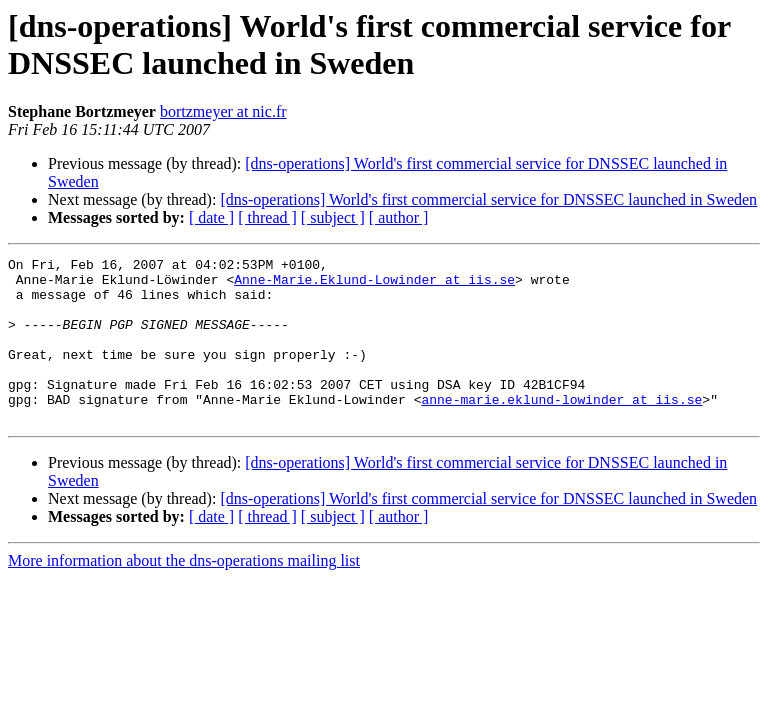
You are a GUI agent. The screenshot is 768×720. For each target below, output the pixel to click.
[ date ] (211, 217)
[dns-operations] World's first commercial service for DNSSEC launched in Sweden (488, 199)
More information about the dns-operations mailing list (184, 593)
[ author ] (399, 217)
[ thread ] (267, 217)
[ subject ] (333, 217)
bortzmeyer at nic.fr (223, 111)
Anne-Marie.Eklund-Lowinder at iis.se (374, 285)
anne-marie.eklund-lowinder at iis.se (561, 429)
